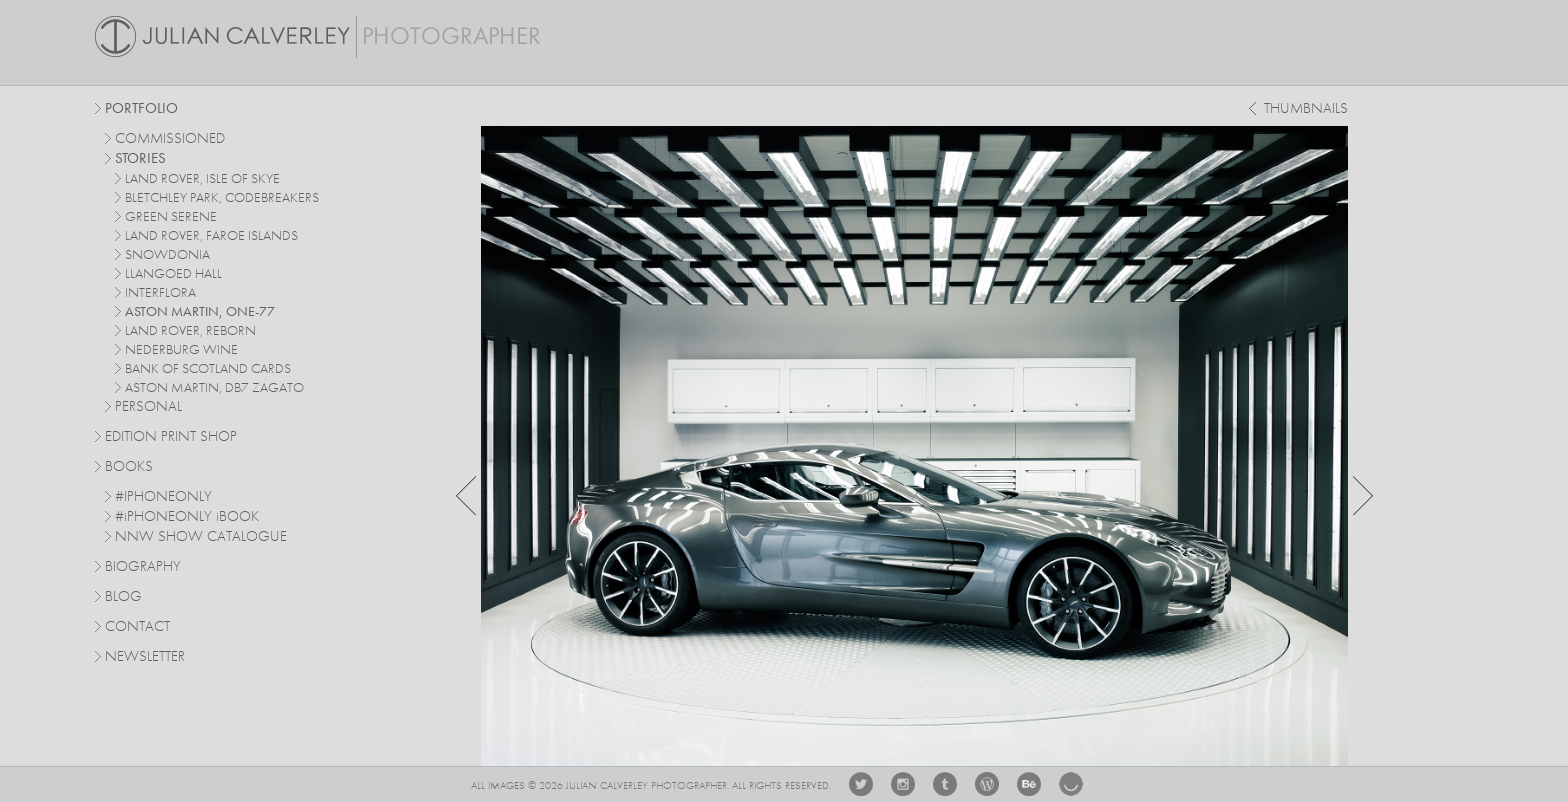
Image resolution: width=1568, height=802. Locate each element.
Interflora (160, 293)
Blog (123, 597)
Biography (143, 566)
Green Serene (171, 217)
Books (129, 467)
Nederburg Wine (181, 350)
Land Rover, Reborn (190, 331)
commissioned (170, 139)
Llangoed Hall (173, 274)
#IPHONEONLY (163, 497)
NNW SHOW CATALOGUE (201, 537)
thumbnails (1306, 109)
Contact (137, 627)
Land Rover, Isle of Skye (202, 179)
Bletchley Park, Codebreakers (222, 198)
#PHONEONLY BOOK (187, 517)
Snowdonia (167, 255)
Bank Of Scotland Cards (208, 369)
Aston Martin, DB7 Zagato (214, 388)
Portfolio (141, 109)
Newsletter (145, 657)
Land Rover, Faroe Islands (211, 236)
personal (148, 407)
